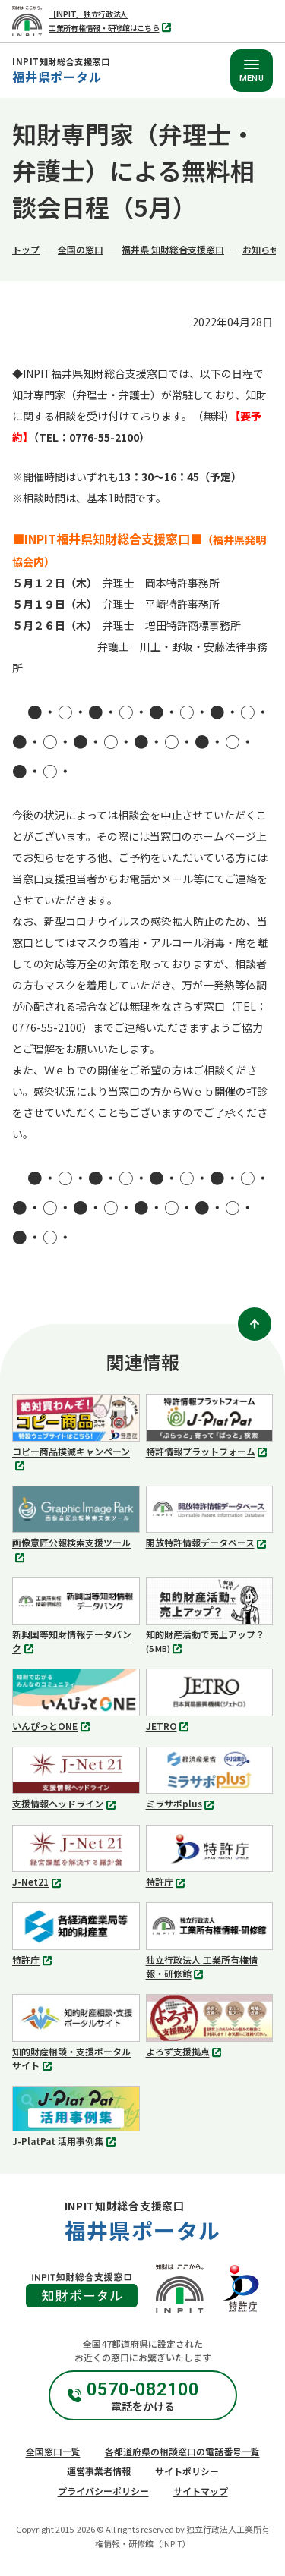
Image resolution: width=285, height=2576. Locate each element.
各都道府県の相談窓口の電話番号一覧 (182, 2451)
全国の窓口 (80, 249)
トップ (26, 249)
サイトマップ (200, 2490)
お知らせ (260, 249)
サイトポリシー (187, 2470)
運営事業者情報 (99, 2470)
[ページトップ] (254, 1324)
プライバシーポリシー (103, 2490)
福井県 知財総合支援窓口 (173, 249)
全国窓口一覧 (53, 2451)
